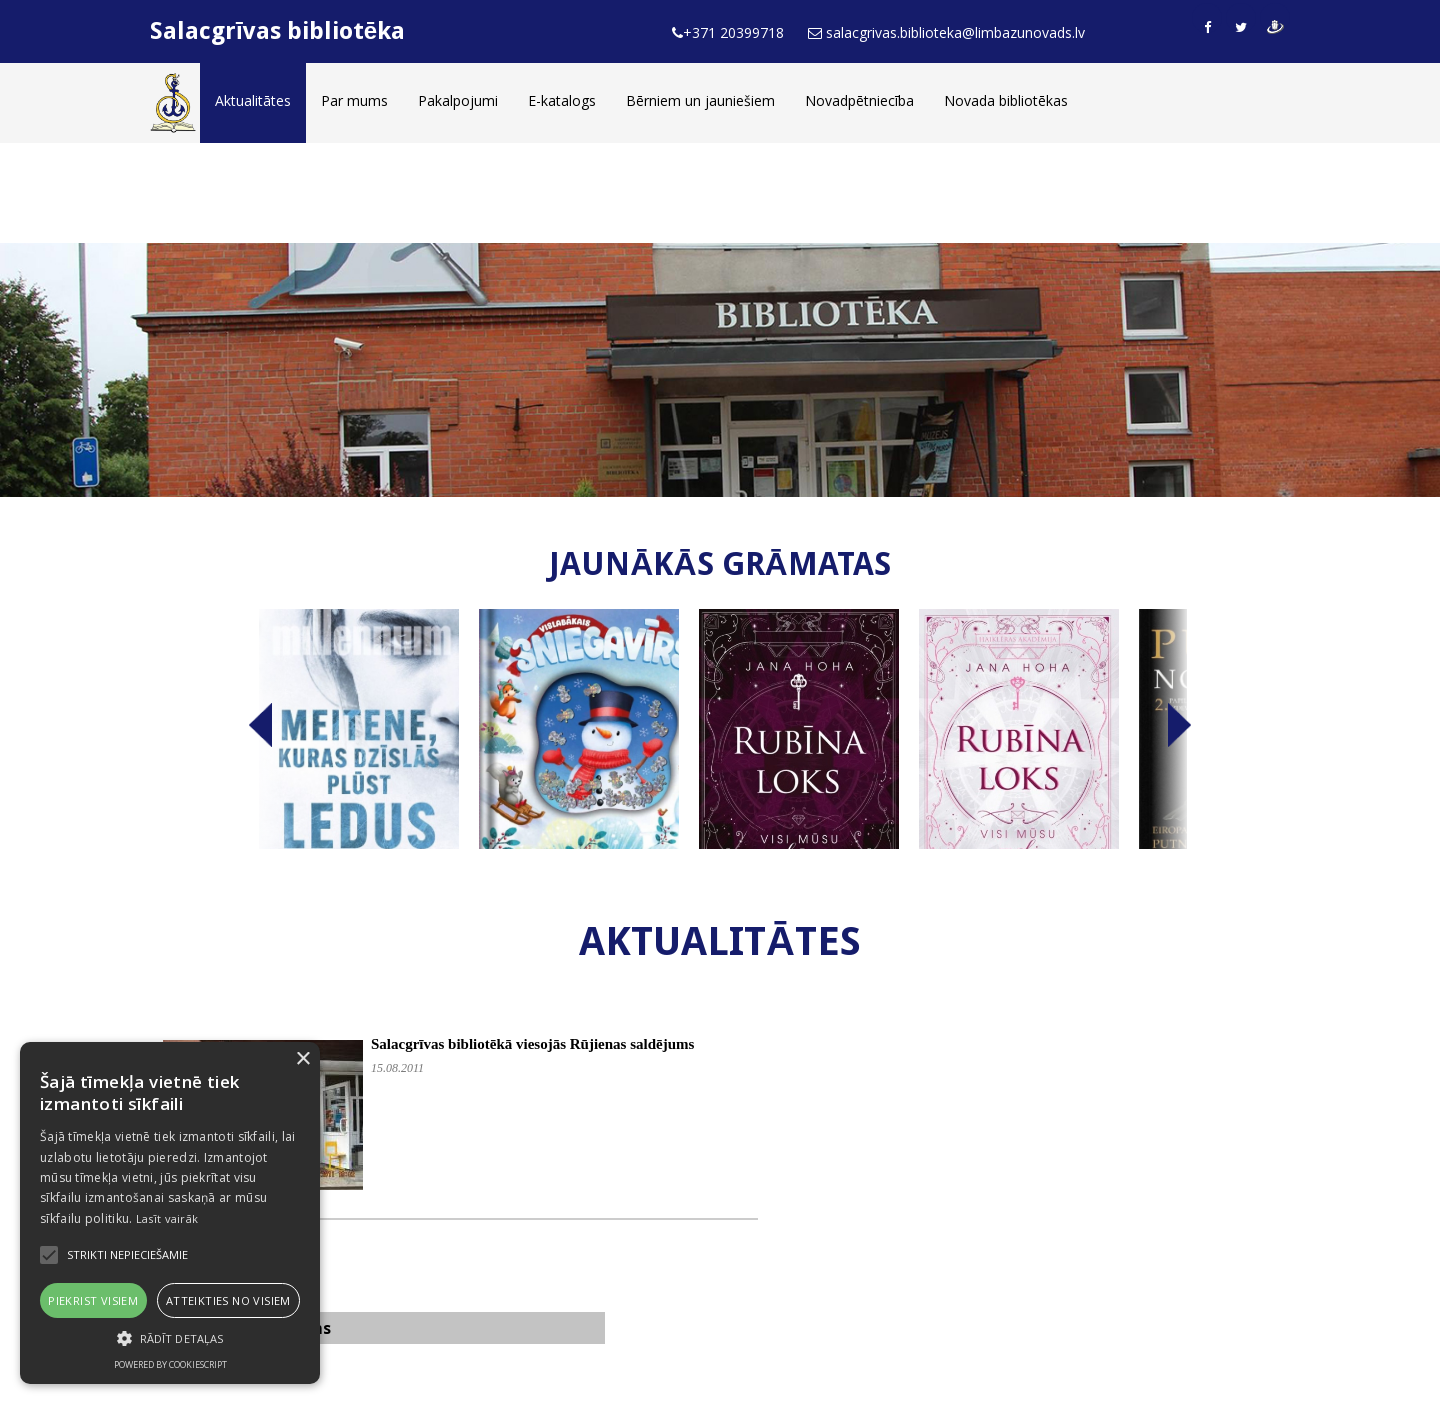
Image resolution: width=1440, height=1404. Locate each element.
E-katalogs (562, 100)
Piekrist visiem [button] (93, 1300)
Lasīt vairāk (167, 1218)
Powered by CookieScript (170, 1364)
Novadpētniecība (859, 100)
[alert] (170, 1213)
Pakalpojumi (458, 100)
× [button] (302, 1059)
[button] (170, 1338)
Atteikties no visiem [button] (228, 1300)
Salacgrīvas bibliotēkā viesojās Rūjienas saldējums (532, 1044)
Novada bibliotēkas (1006, 100)
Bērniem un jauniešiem (700, 100)
